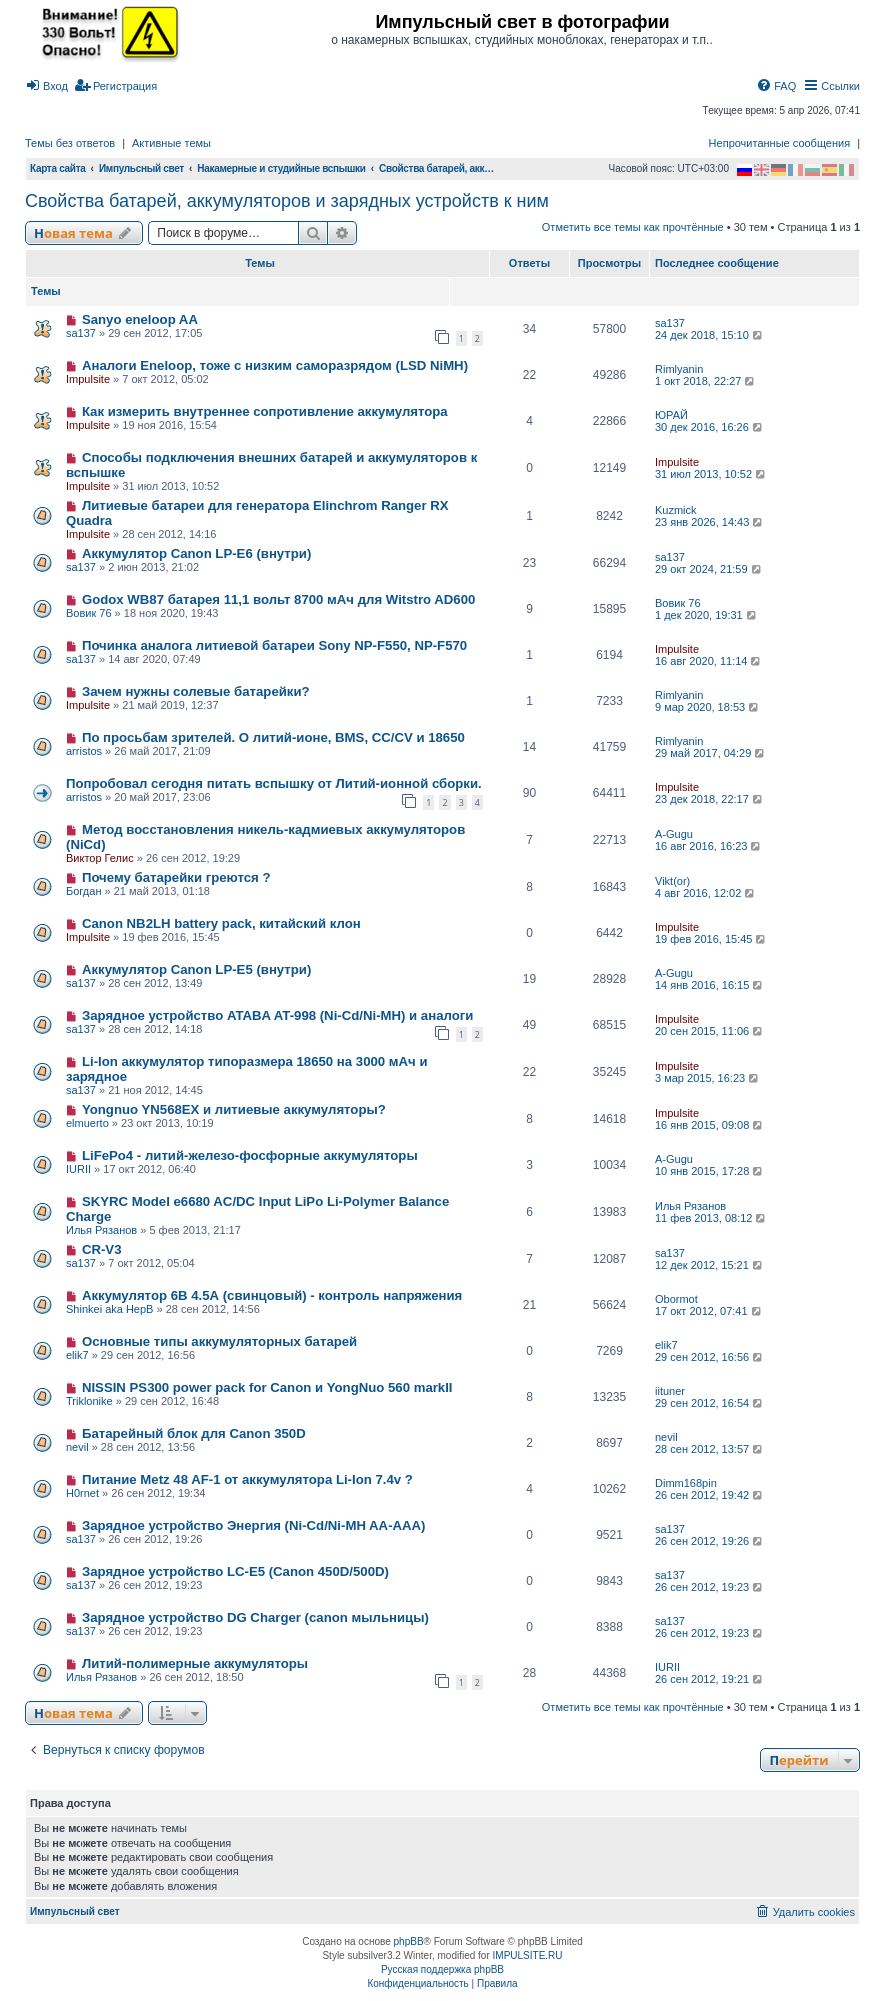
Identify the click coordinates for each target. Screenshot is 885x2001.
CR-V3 (102, 1249)
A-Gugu (674, 834)
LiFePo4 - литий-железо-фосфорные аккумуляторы (250, 1155)
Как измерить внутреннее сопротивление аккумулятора (265, 411)
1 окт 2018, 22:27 (706, 381)
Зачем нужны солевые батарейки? (196, 691)
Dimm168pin (686, 1483)
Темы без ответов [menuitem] (70, 143)
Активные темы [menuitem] (171, 143)
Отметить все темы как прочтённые (633, 227)
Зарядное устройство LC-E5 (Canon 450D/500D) (235, 1571)
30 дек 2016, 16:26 (710, 427)
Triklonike (89, 1401)
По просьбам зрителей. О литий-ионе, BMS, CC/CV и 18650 (273, 737)
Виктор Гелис (100, 858)
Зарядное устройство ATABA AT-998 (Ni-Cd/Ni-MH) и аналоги (277, 1015)
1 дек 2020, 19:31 (707, 615)
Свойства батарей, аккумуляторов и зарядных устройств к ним (287, 201)
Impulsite (88, 379)
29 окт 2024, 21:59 (709, 569)
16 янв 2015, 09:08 (710, 1125)
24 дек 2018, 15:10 (710, 335)
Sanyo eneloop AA (140, 319)
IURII (78, 1169)
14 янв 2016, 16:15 (710, 985)
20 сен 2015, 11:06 (710, 1031)
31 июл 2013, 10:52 (711, 474)
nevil (77, 1447)
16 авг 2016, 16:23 (709, 846)
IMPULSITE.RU (528, 1955)
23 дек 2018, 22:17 (710, 799)
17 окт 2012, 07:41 (709, 1311)
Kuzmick (676, 510)
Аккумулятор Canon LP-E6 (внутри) (196, 553)
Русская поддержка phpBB (442, 1969)
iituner (670, 1391)
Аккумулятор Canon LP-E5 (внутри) (196, 969)
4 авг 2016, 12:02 (706, 893)
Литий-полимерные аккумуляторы (195, 1663)
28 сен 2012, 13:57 (710, 1449)
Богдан (83, 891)
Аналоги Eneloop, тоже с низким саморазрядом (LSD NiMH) (275, 365)
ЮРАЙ (671, 415)
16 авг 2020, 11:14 (709, 661)
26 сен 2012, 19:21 (710, 1679)
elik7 (77, 1355)
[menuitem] (46, 86)
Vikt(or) (672, 881)
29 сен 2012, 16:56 (710, 1357)
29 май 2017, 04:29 (711, 753)
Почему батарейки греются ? (176, 877)
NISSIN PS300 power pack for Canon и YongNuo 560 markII (267, 1387)
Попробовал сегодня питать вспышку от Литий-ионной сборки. (274, 783)
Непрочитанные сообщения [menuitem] (780, 143)
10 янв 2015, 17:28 (710, 1171)
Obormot (676, 1299)
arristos (84, 751)
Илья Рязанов (101, 1230)
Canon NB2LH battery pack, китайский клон (221, 923)
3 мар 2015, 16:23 (708, 1078)
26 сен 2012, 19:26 (710, 1541)
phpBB (409, 1941)
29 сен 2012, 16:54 (710, 1403)
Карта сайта (58, 168)
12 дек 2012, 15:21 (710, 1265)
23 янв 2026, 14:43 (710, 522)
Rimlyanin (679, 369)
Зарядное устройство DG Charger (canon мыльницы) (255, 1617)
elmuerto (87, 1123)
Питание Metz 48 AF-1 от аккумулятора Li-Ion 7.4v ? (247, 1479)
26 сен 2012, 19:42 (710, 1495)
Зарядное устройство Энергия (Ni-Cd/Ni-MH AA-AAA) (254, 1525)
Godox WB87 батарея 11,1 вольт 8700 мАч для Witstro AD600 (278, 599)
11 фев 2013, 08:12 (711, 1218)
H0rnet (82, 1493)
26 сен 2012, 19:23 (710, 1587)
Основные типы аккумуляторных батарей (219, 1341)
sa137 (81, 333)
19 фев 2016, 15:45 (711, 939)
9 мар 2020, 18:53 (708, 707)
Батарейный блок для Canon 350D (194, 1433)
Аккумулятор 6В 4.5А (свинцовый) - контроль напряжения (272, 1295)
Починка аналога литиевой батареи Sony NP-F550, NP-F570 (274, 645)
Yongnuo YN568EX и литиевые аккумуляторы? (234, 1109)
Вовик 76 (89, 613)
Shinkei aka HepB (109, 1309)
